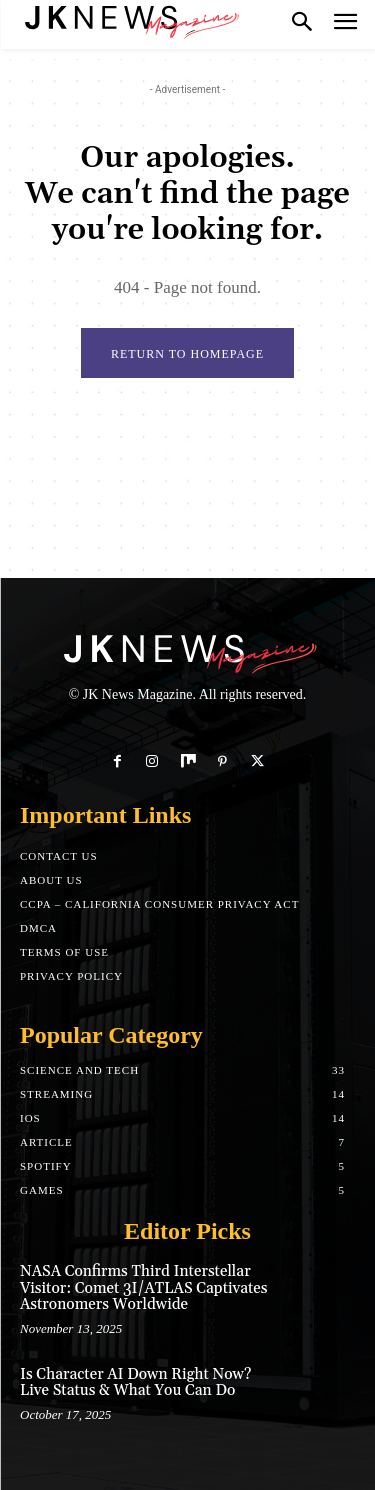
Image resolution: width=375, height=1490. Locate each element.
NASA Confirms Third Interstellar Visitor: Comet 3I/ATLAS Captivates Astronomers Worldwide (144, 1288)
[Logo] (130, 20)
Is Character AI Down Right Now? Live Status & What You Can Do (135, 1383)
